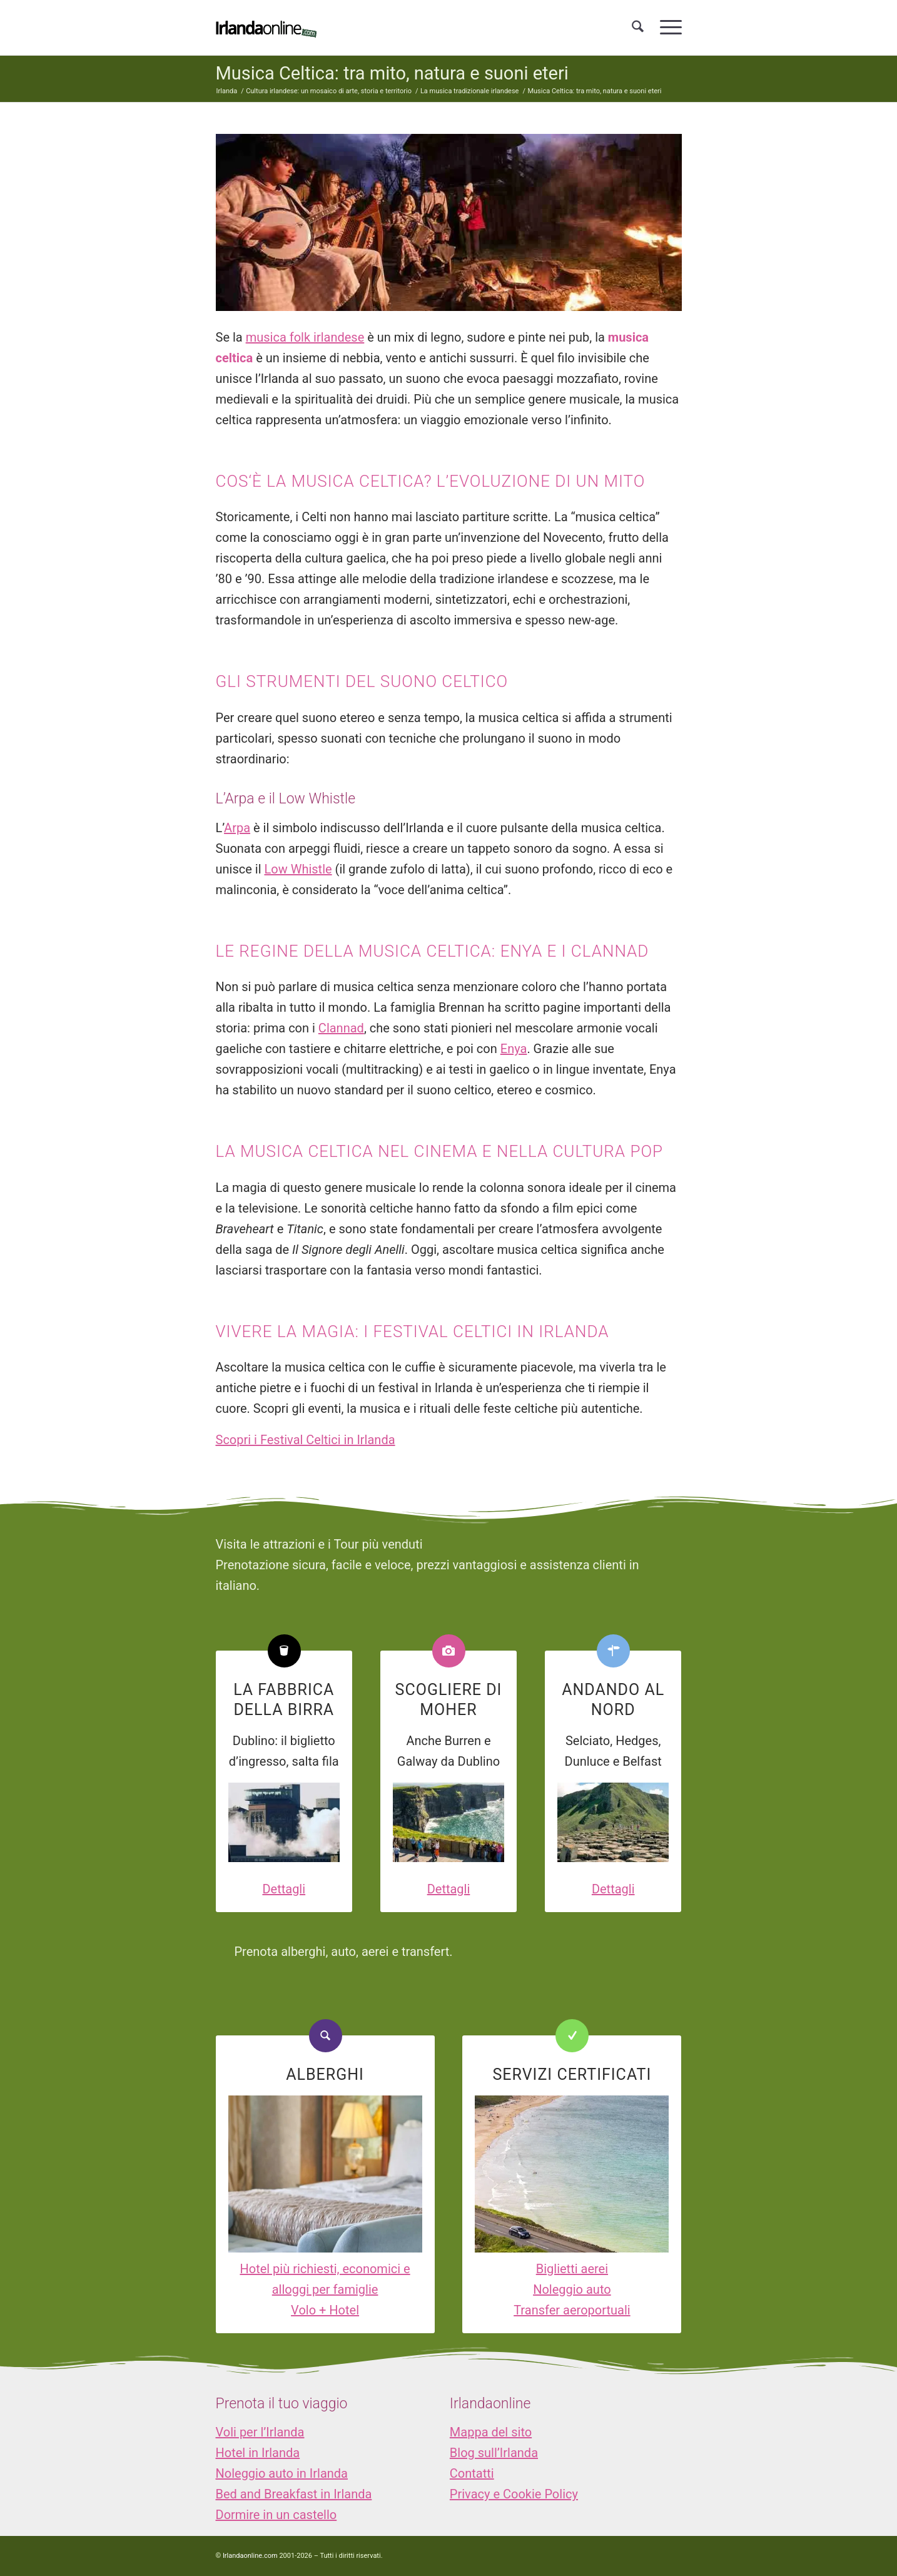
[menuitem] (638, 27)
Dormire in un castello (276, 2514)
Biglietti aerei (572, 2268)
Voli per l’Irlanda (260, 2432)
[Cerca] (638, 27)
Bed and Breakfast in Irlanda (294, 2494)
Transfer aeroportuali (572, 2310)
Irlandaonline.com (250, 2556)
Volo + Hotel (325, 2310)
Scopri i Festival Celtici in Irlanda (305, 1439)
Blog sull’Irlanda (494, 2452)
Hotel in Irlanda (258, 2452)
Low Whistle (298, 869)
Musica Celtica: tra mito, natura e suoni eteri (392, 73)
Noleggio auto (572, 2289)
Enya (513, 1048)
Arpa (237, 827)
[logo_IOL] (266, 27)
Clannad (341, 1028)
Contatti (472, 2473)
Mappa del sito (491, 2432)
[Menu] (667, 27)
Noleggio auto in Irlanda (282, 2473)
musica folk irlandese (305, 337)
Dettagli (283, 1888)
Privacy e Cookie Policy (514, 2494)
